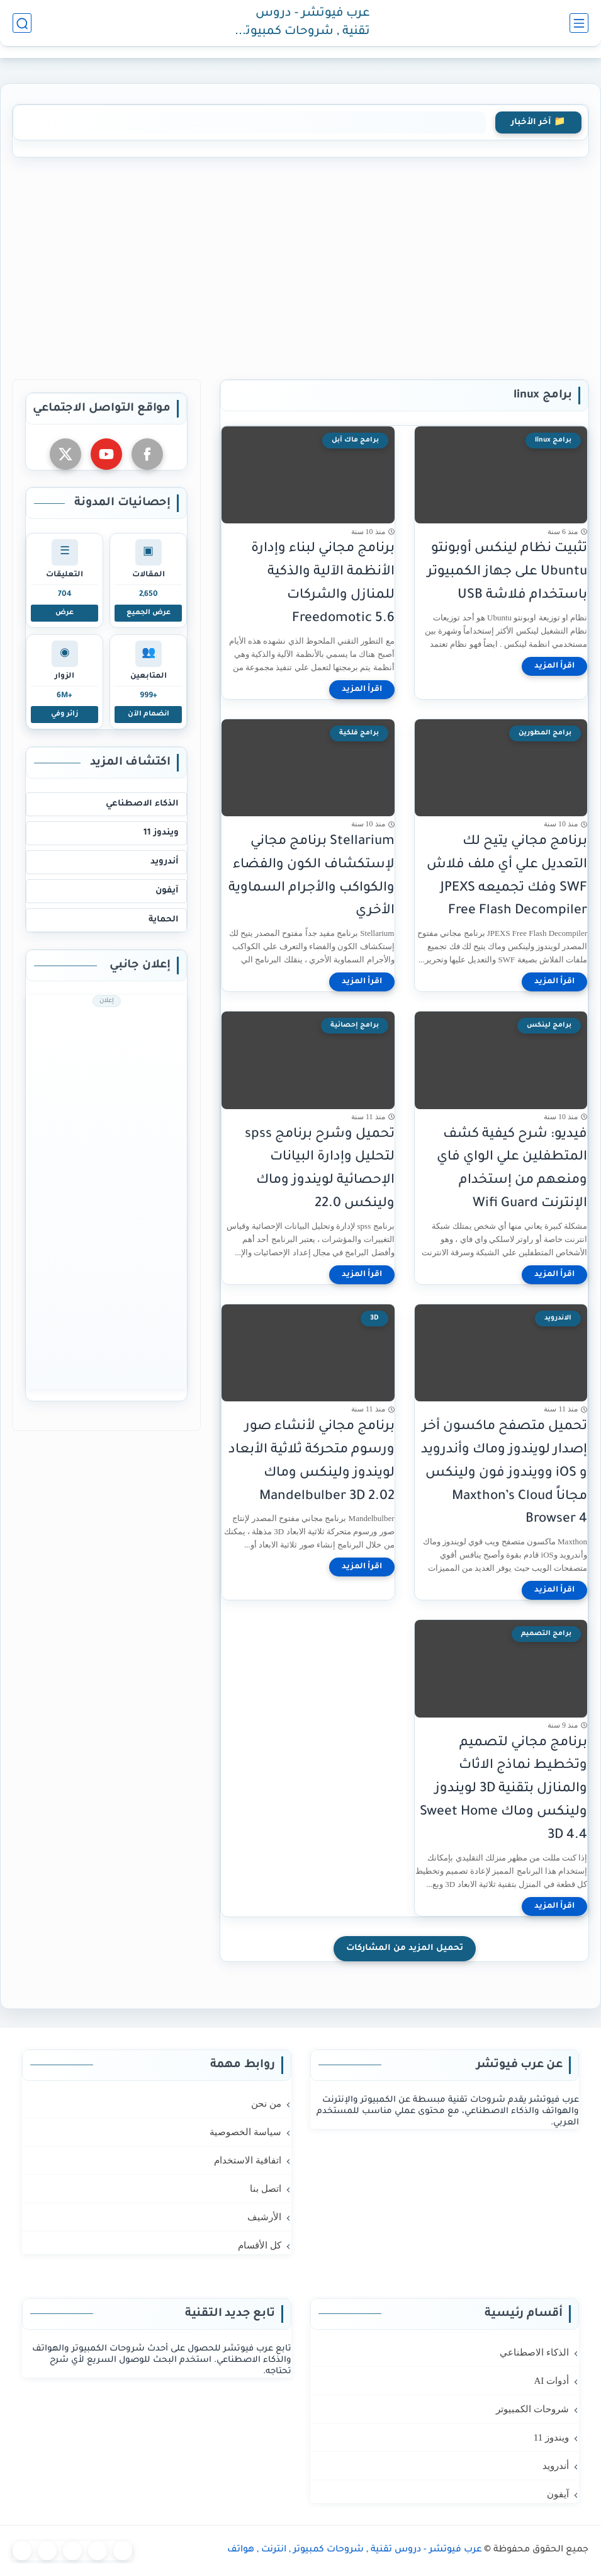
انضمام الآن (148, 714)
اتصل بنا (265, 2189)
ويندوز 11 (161, 833)
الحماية (164, 920)
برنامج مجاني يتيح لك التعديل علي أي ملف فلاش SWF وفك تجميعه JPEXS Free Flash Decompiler (507, 876)
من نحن (266, 2104)
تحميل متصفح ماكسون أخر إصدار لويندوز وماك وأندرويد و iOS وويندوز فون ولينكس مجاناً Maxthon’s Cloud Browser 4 (504, 1473)
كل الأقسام (259, 2245)
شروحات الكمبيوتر (532, 2409)
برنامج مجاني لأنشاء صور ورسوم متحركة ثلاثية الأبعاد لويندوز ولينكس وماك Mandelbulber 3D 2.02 (311, 1461)
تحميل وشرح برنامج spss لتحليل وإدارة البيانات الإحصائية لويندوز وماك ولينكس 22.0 (320, 1169)
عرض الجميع (148, 613)
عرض (64, 613)
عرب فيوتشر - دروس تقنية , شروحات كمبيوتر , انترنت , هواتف (302, 24)
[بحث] (22, 23)
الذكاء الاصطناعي (142, 804)
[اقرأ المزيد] (554, 666)
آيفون (167, 891)
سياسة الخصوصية (245, 2132)
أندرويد (164, 862)
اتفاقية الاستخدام (247, 2160)
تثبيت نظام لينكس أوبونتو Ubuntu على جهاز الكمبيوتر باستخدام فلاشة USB (507, 572)
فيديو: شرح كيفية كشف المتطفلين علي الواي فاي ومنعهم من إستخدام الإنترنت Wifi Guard (512, 1169)
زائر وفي (65, 714)
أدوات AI (551, 2381)
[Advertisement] (300, 266)
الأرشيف (264, 2217)
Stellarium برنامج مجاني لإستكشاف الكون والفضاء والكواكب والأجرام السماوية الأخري (311, 876)
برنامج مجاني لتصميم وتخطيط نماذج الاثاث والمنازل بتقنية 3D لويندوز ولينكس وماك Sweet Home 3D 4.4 (503, 1789)
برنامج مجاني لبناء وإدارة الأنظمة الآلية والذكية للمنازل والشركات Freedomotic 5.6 (323, 583)
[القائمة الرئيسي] (579, 23)
